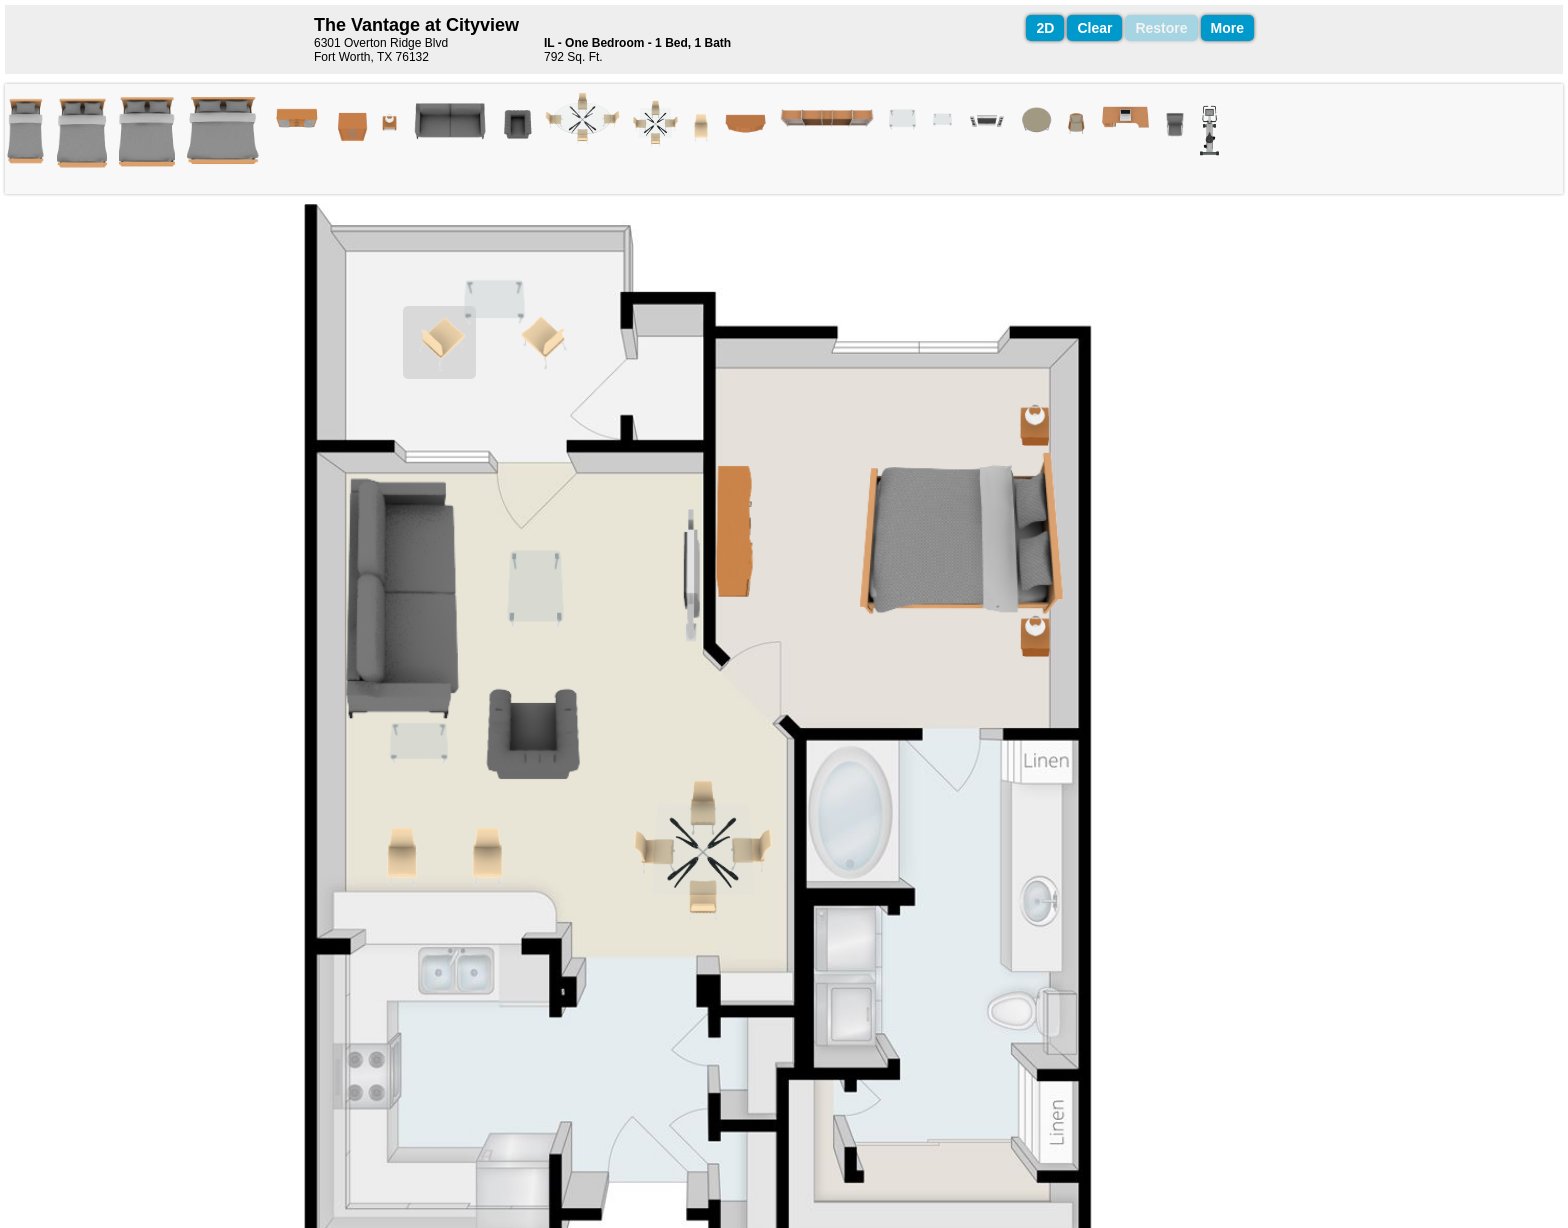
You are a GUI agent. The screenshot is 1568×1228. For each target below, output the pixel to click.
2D (1045, 28)
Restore (1161, 28)
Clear (1094, 28)
